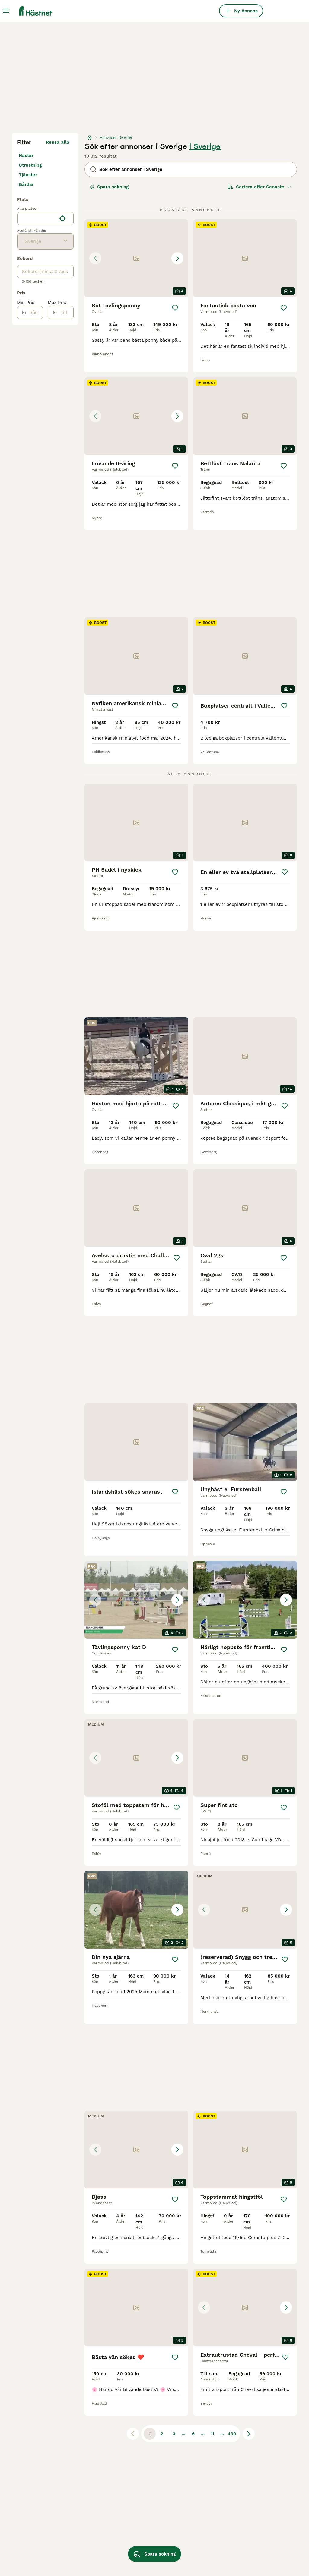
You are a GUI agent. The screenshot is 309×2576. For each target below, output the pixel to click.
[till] (65, 312)
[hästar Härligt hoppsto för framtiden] (245, 1600)
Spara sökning (109, 187)
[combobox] (37, 218)
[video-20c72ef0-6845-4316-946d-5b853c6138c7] (245, 1442)
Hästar (26, 155)
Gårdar (26, 184)
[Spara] (175, 308)
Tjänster (28, 174)
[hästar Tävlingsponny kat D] (136, 1600)
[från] (35, 312)
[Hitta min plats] (62, 218)
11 (212, 2433)
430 (232, 2433)
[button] (136, 258)
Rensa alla (57, 142)
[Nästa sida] (249, 2434)
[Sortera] (259, 187)
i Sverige (205, 146)
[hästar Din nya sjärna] (136, 1910)
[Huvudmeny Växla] (6, 11)
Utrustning (30, 165)
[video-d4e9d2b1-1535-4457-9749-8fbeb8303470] (136, 1056)
